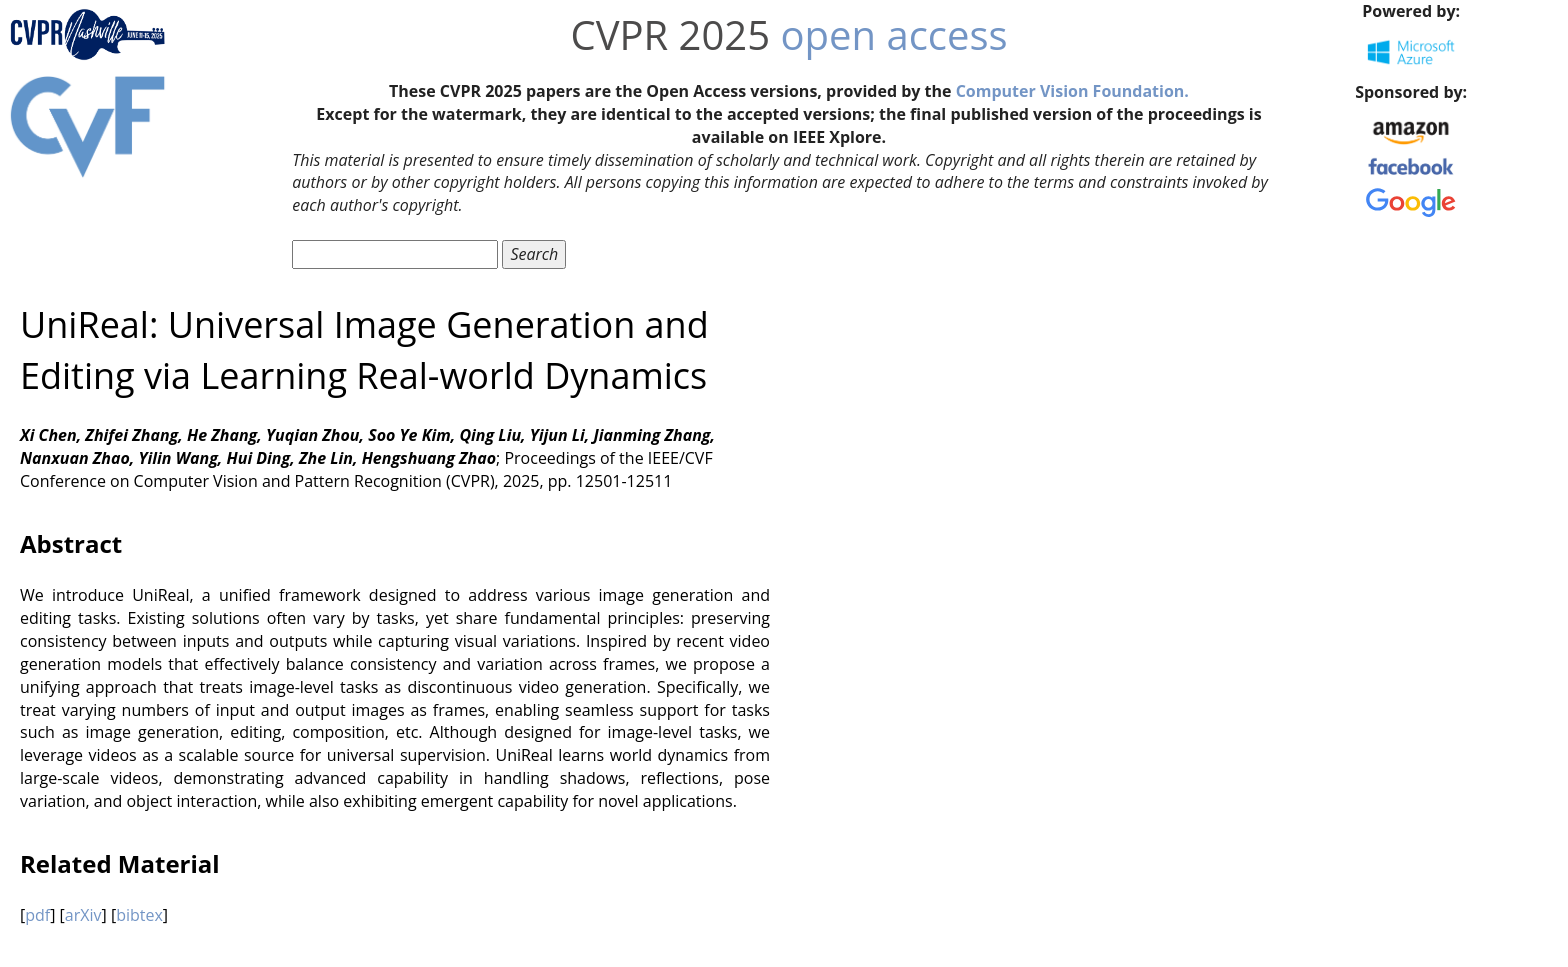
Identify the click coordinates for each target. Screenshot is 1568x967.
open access (894, 34)
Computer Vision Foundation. (1072, 91)
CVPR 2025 (670, 34)
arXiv (83, 915)
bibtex (139, 915)
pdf (37, 915)
